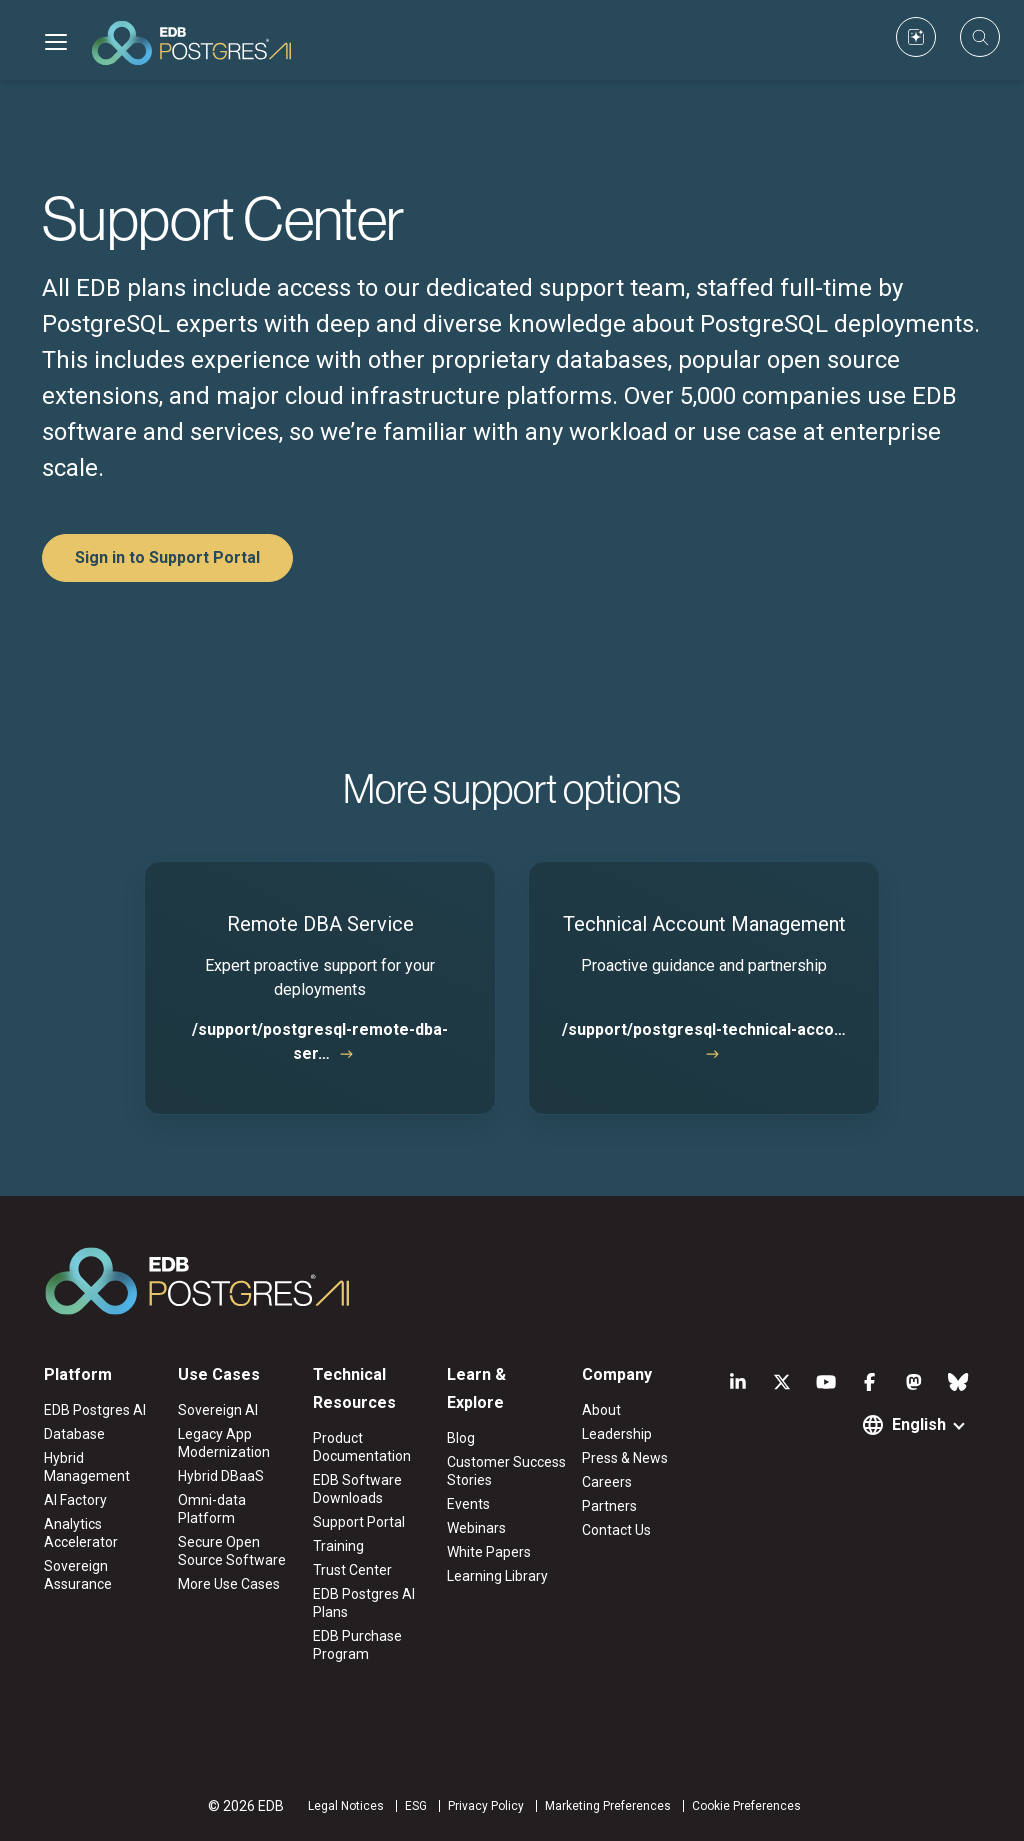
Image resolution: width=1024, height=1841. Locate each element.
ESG (416, 1806)
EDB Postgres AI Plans (364, 1603)
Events (468, 1504)
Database (74, 1434)
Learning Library (497, 1576)
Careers (607, 1482)
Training (338, 1546)
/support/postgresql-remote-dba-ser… (320, 1041)
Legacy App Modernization (224, 1443)
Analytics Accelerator (81, 1533)
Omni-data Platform (212, 1509)
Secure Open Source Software (232, 1551)
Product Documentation (362, 1447)
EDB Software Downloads (357, 1489)
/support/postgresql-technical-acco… (704, 1029)
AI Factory (75, 1500)
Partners (609, 1506)
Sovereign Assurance (78, 1575)
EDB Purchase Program (357, 1645)
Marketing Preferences (608, 1806)
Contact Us (616, 1530)
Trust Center (352, 1570)
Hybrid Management (87, 1467)
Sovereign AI (218, 1410)
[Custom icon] (916, 37)
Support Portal (359, 1522)
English (919, 1424)
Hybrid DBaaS (221, 1476)
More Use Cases (229, 1584)
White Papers (489, 1552)
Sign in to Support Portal (167, 557)
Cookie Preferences (746, 1806)
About (601, 1410)
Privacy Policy (486, 1806)
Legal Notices (346, 1806)
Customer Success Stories (506, 1471)
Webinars (476, 1528)
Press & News (625, 1458)
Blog (461, 1438)
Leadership (617, 1434)
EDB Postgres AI (95, 1410)
